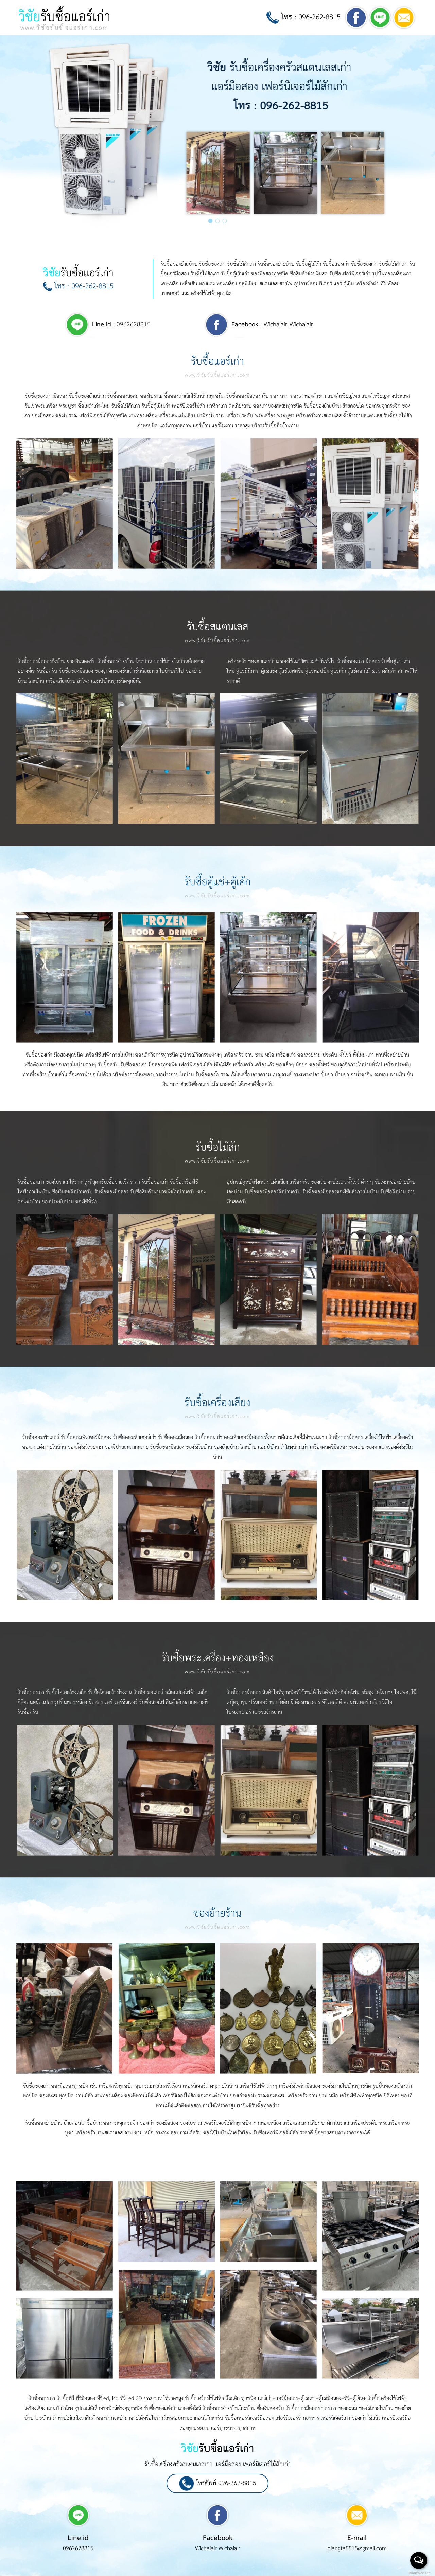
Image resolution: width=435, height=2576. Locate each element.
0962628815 (121, 324)
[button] (210, 221)
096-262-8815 (303, 17)
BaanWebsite (419, 2573)
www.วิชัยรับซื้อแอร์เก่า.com (217, 375)
